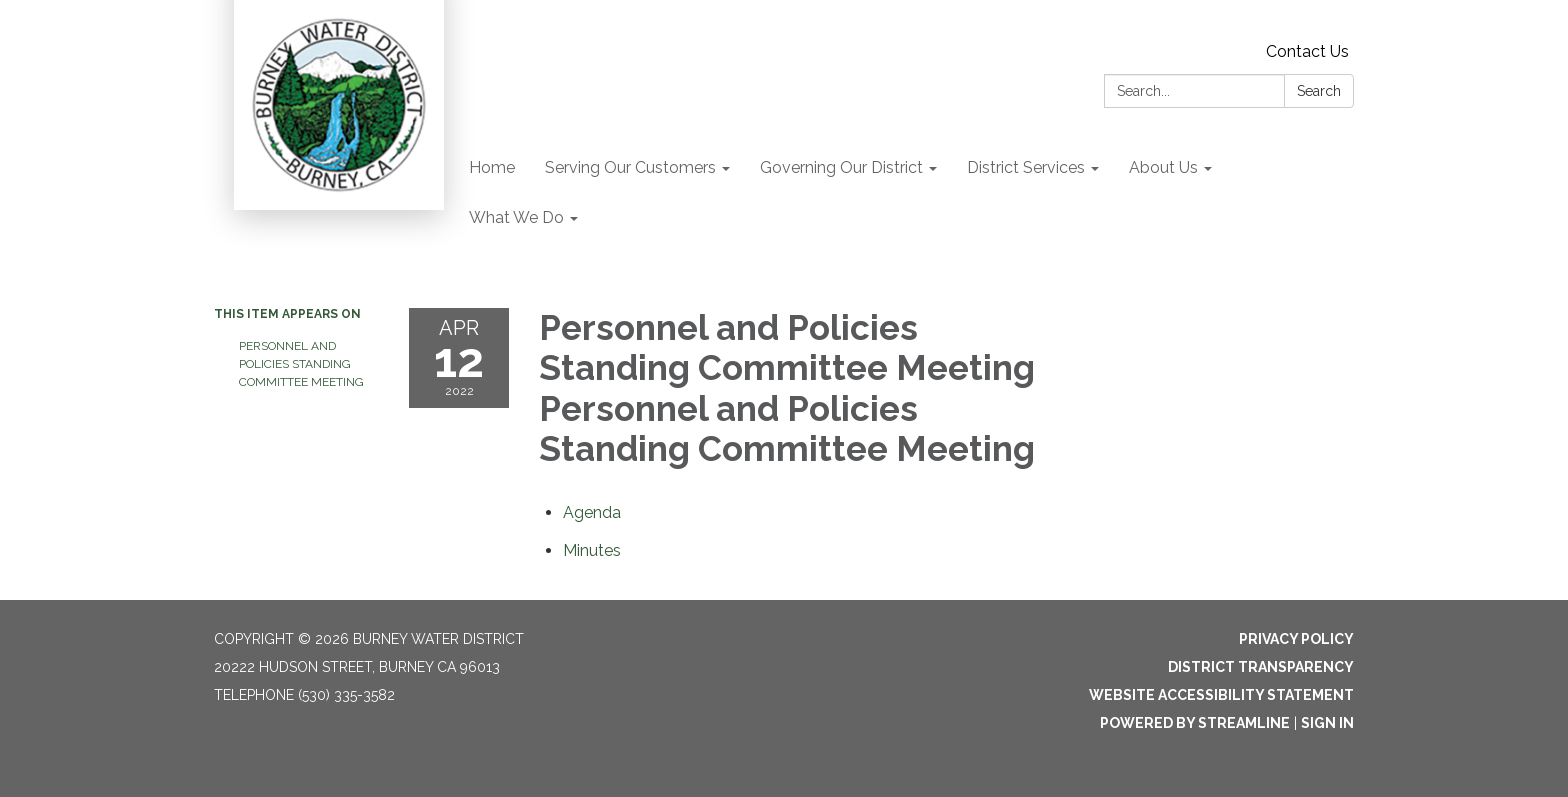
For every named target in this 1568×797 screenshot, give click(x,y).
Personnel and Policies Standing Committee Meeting (301, 364)
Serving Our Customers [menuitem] (630, 167)
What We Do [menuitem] (516, 217)
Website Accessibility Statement (1221, 695)
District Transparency (1261, 667)
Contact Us (1307, 51)
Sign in (1327, 723)
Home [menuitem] (492, 167)
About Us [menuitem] (1163, 167)
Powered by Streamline (1195, 723)
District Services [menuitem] (1026, 167)
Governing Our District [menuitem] (841, 167)
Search (1319, 91)
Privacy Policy (1296, 639)
